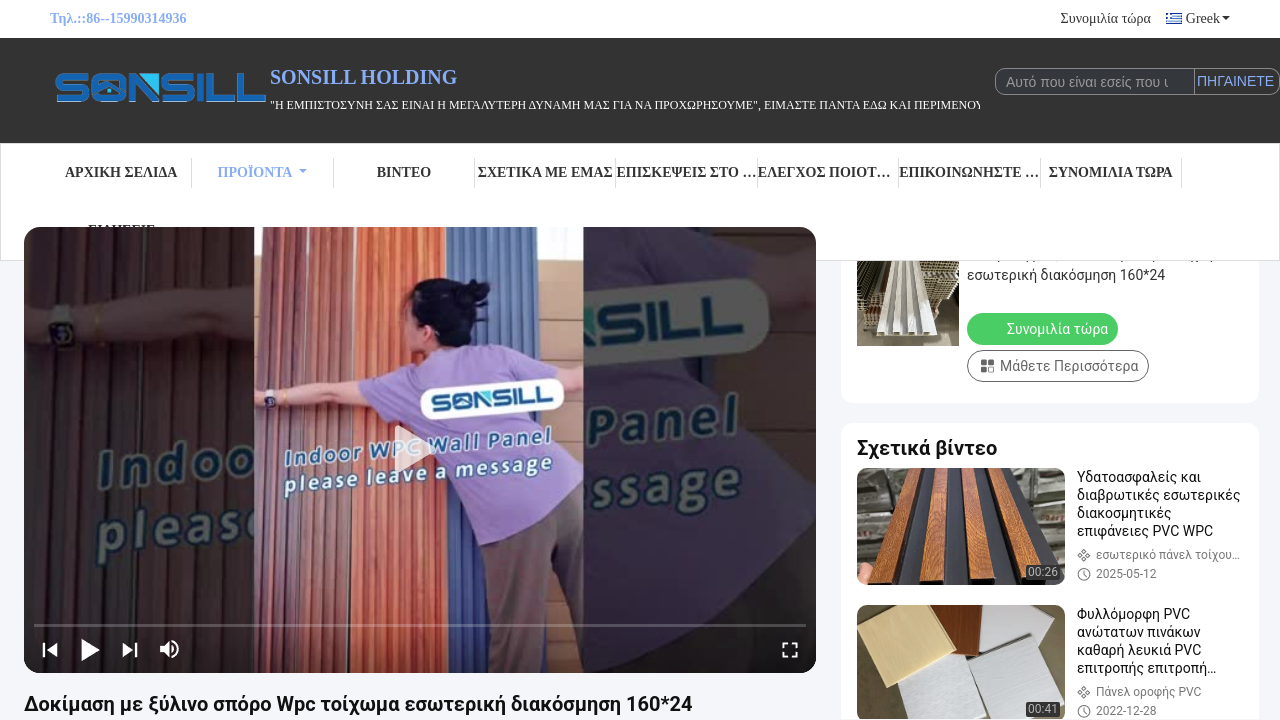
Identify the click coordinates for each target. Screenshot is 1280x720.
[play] (420, 450)
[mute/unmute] (170, 649)
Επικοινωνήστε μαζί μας (969, 172)
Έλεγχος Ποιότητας (828, 172)
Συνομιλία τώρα (1106, 18)
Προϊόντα (263, 172)
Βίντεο (404, 172)
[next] (130, 649)
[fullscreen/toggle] (790, 649)
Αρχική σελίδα (121, 172)
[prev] (50, 649)
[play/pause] (90, 649)
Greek (1208, 18)
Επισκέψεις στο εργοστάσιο (686, 172)
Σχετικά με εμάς (545, 172)
